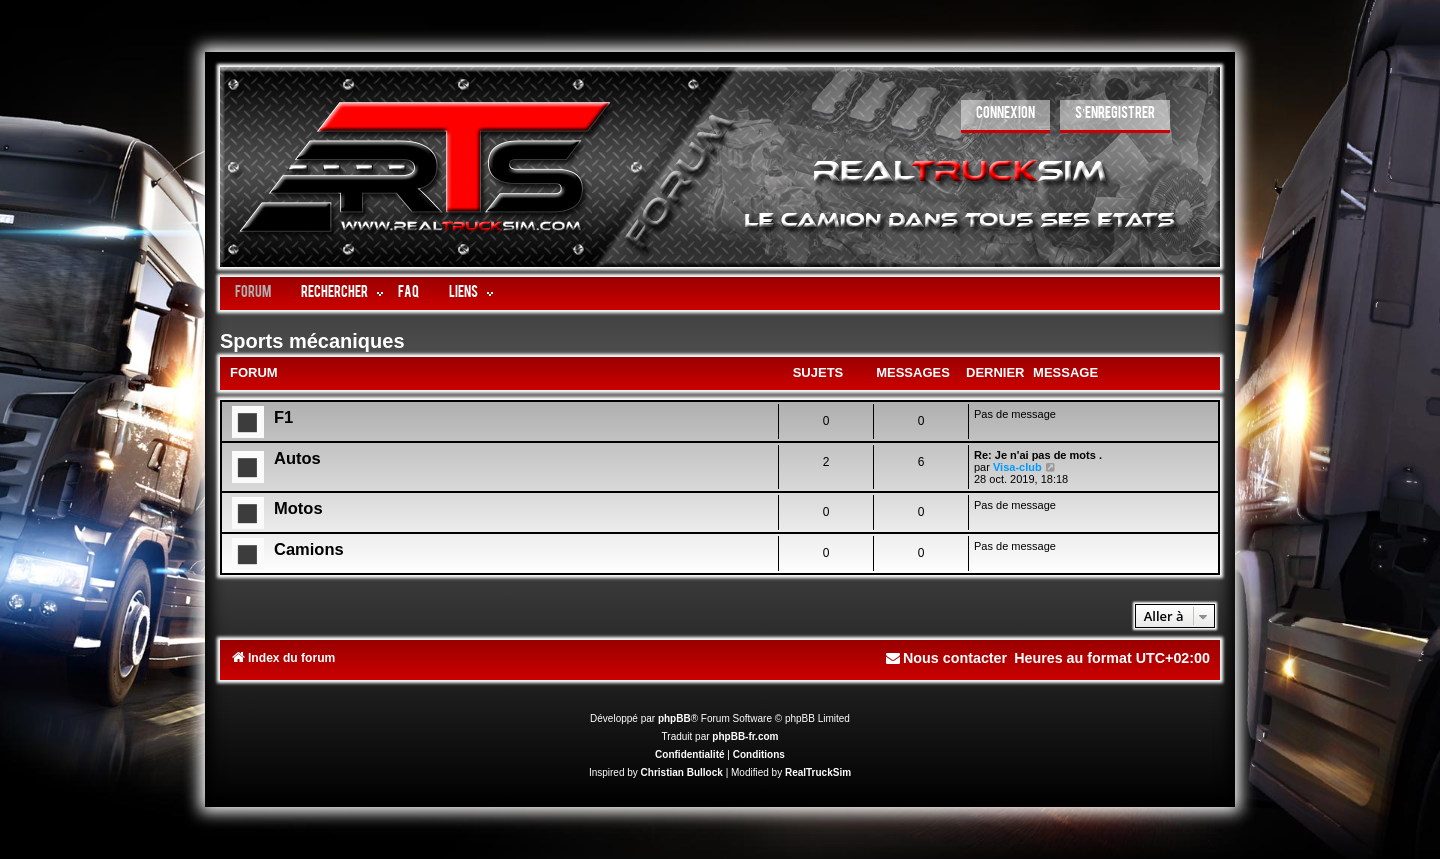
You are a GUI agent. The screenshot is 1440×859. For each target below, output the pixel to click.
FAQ (408, 293)
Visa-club (1017, 467)
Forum (253, 293)
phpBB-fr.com (745, 736)
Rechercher (334, 293)
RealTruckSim (818, 772)
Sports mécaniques (312, 341)
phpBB (674, 718)
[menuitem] (1005, 116)
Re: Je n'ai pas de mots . (1038, 455)
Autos (297, 458)
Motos (298, 508)
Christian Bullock (682, 772)
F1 (283, 417)
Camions (309, 549)
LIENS (463, 293)
